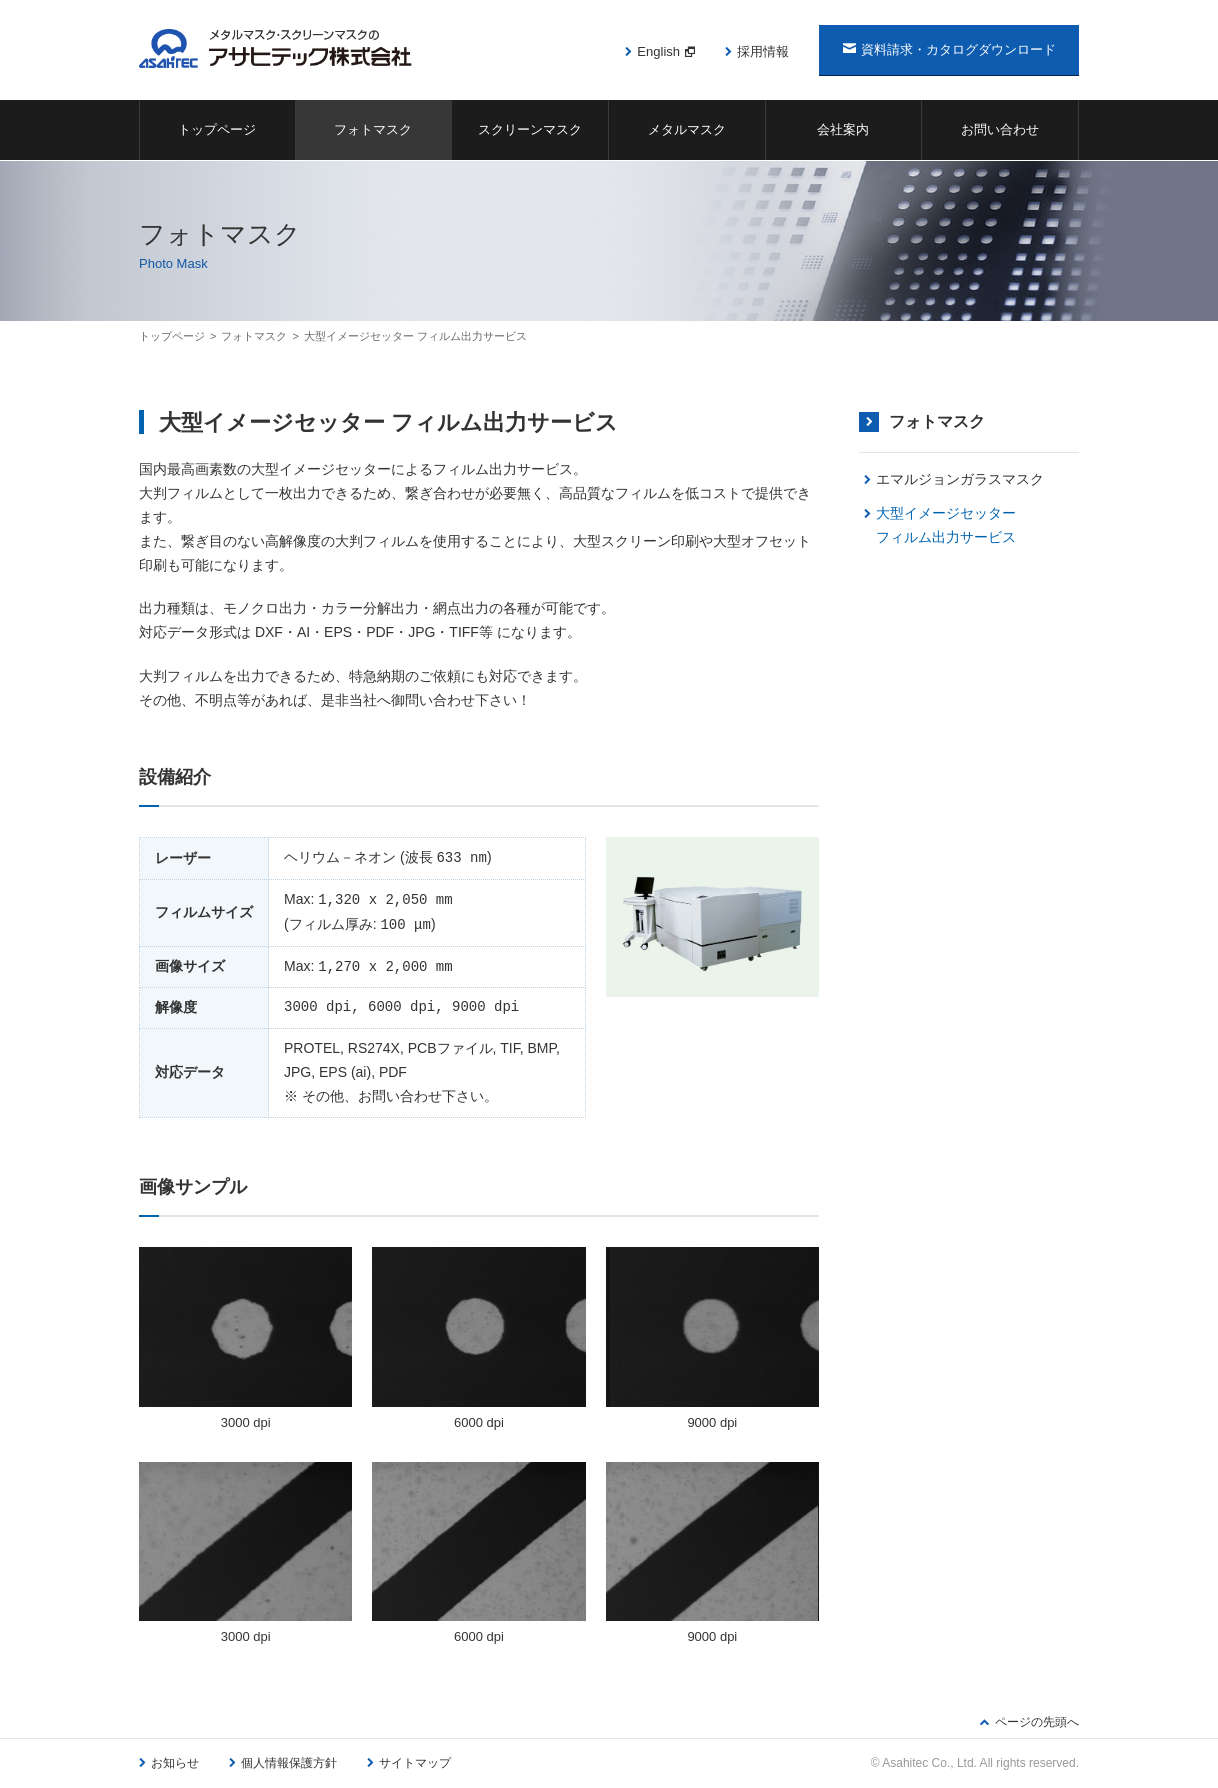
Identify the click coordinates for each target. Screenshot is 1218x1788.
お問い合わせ (1000, 129)
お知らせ (175, 1763)
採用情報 (763, 51)
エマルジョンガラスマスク (960, 479)
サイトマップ (415, 1763)
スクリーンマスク (530, 129)
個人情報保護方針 (289, 1763)
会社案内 (843, 129)
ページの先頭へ (1037, 1722)
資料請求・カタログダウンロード (958, 49)
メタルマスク (687, 129)
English (658, 51)
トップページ (217, 129)
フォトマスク (373, 129)
